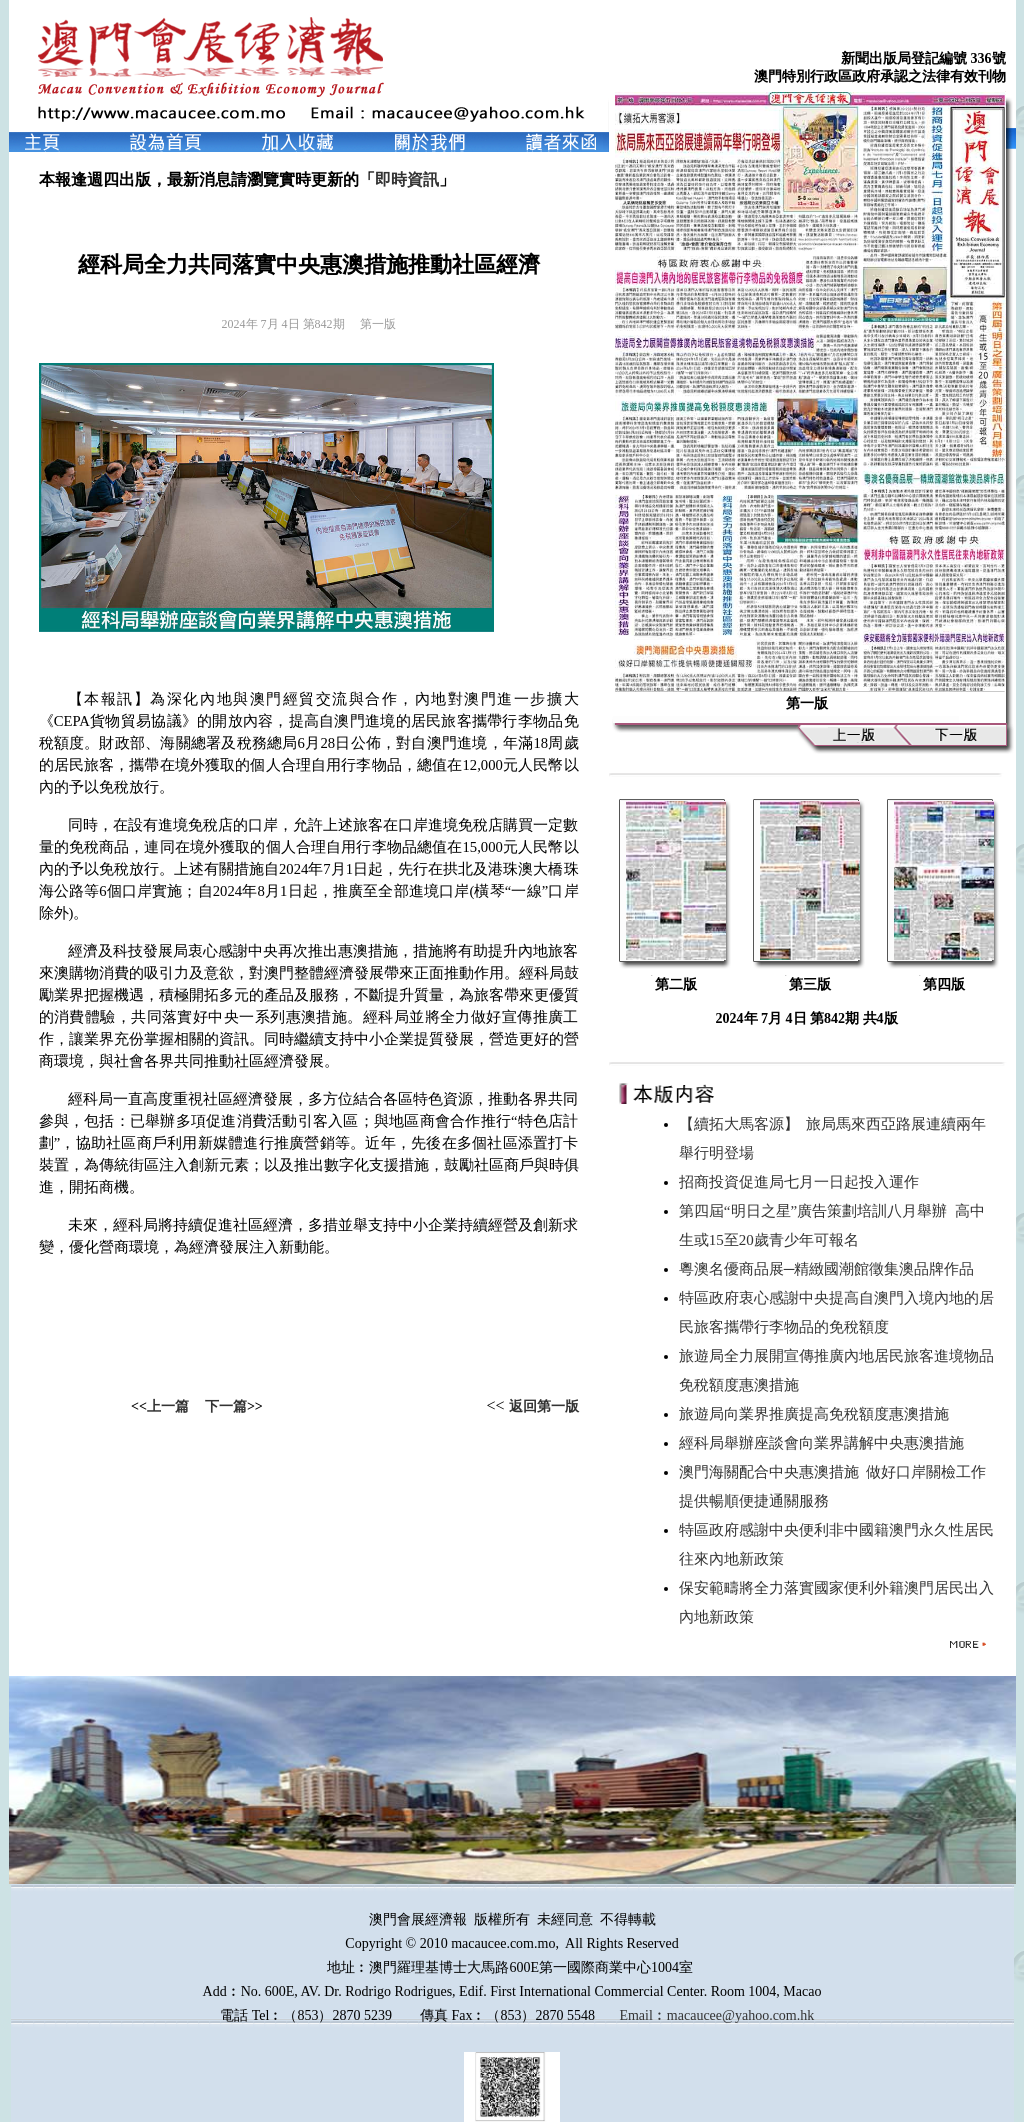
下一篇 (226, 1406)
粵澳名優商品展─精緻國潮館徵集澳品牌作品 (830, 1269)
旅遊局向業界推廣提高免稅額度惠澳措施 (818, 1414)
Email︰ (642, 2015)
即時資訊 (407, 179)
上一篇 (168, 1406)
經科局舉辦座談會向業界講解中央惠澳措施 (825, 1443)
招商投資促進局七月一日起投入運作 (803, 1182)
